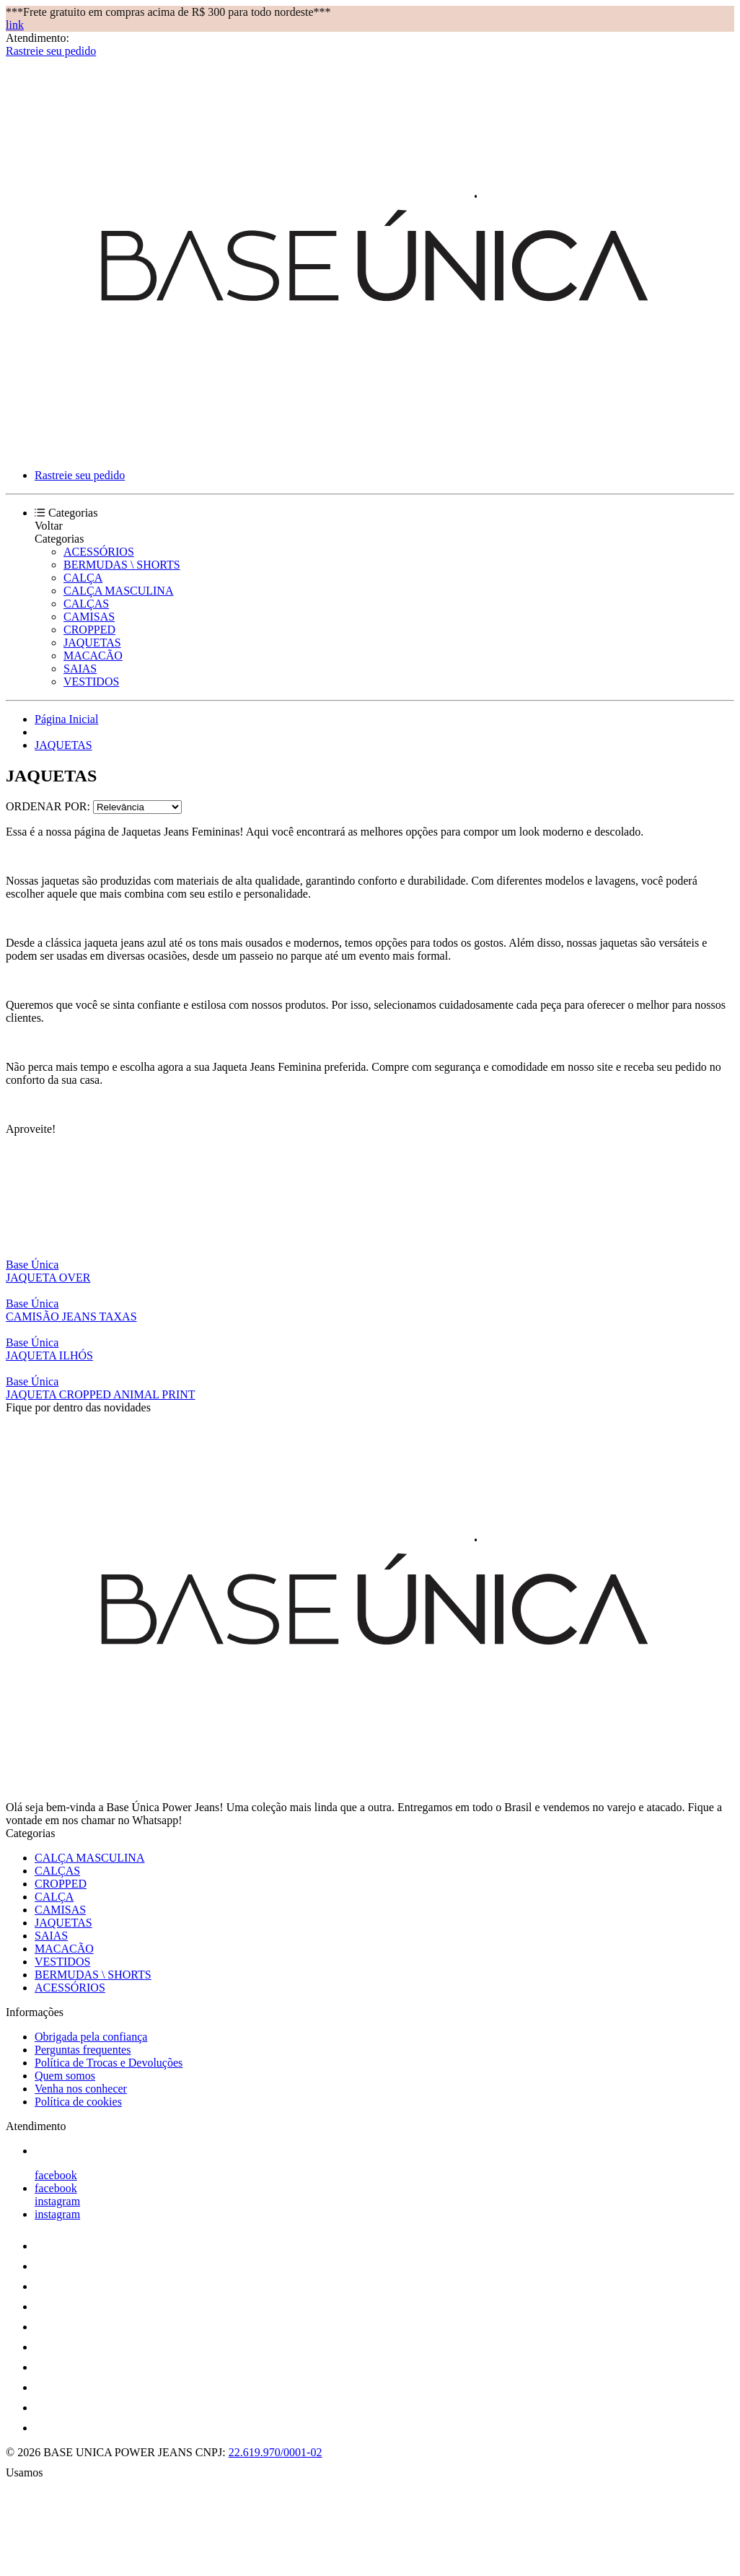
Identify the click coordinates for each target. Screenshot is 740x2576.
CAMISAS (89, 616)
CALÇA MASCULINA (118, 590)
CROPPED (89, 629)
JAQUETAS (92, 642)
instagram (57, 2201)
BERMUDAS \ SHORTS (121, 564)
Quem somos (65, 2075)
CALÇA (82, 577)
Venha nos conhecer (81, 2088)
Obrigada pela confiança (91, 2036)
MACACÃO (93, 655)
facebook (56, 2175)
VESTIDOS (91, 681)
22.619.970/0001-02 (275, 2452)
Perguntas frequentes (83, 2049)
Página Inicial (66, 719)
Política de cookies (78, 2101)
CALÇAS (86, 603)
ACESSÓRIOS (98, 552)
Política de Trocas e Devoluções (108, 2062)
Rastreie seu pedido (51, 51)
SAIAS (80, 668)
